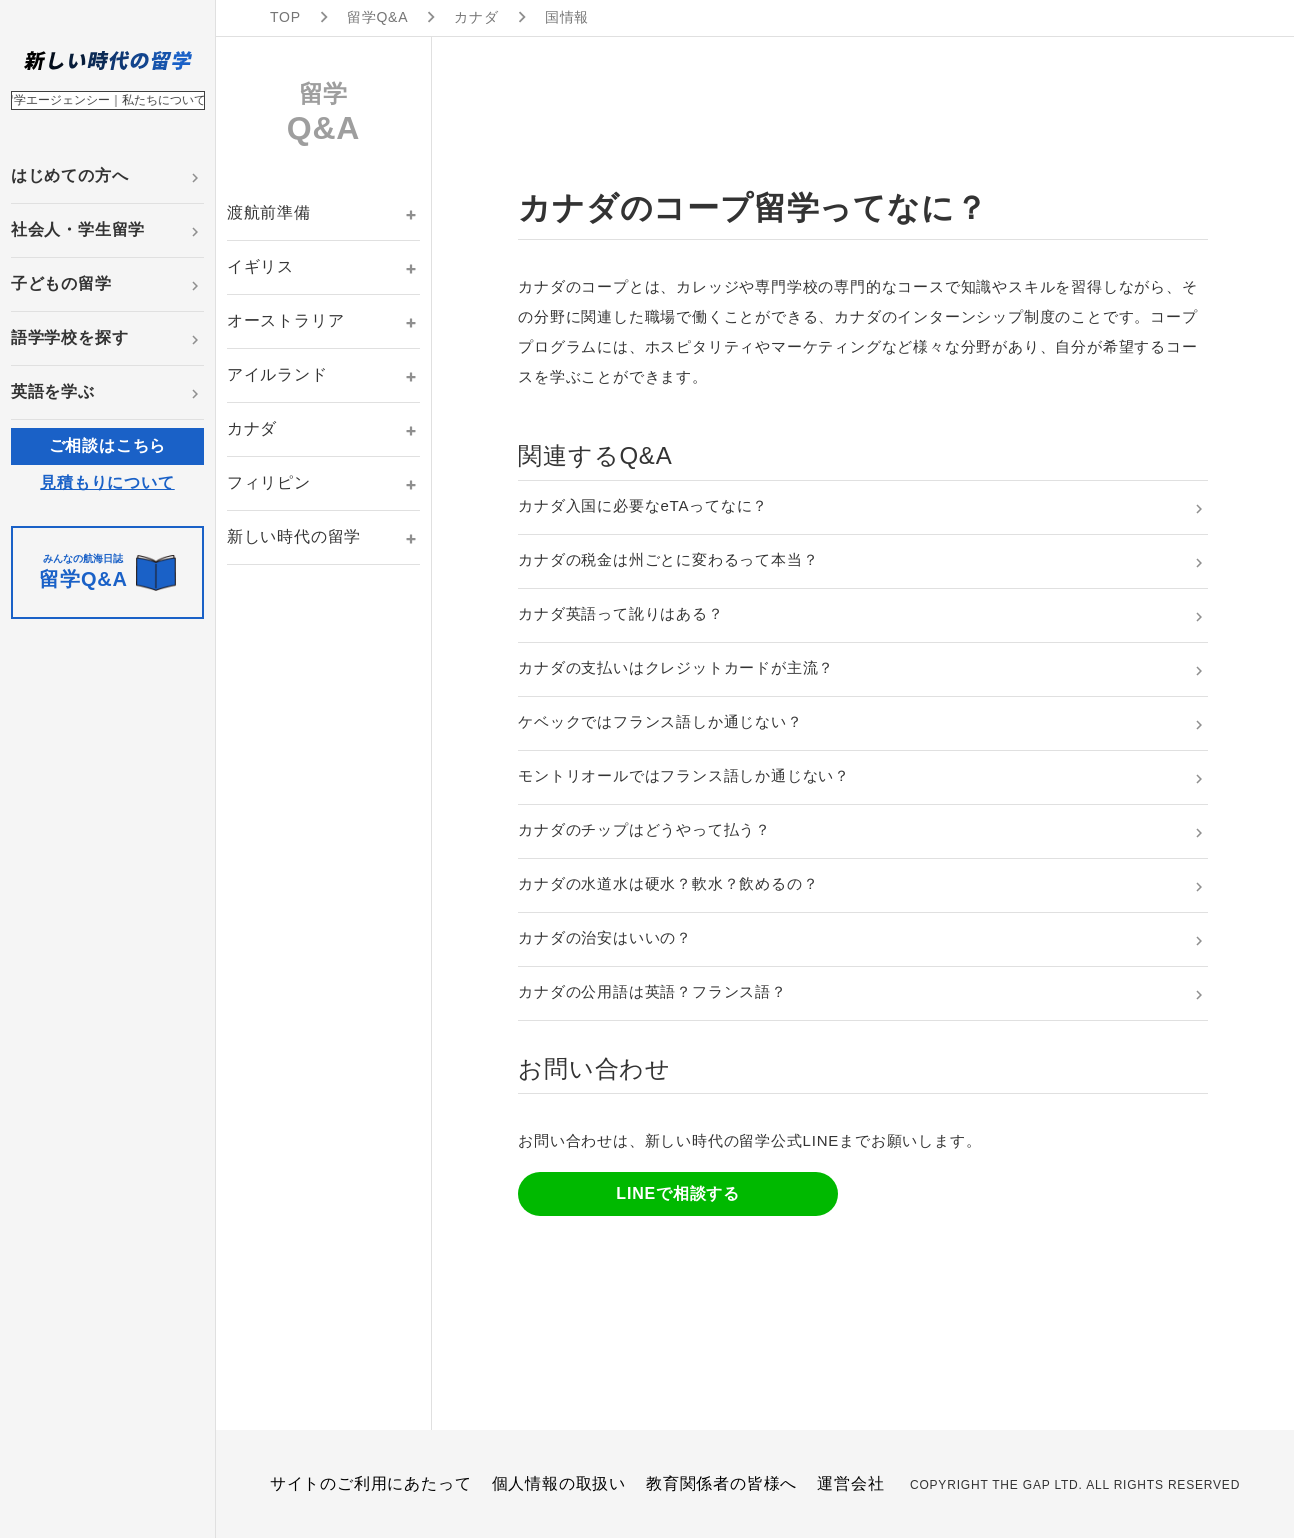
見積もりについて (107, 482)
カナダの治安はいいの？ (605, 937)
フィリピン (269, 482)
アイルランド (277, 374)
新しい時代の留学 (294, 536)
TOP (285, 17)
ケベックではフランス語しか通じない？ (660, 721)
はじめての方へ (70, 175)
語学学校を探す (70, 337)
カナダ (476, 17)
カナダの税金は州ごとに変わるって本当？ (668, 559)
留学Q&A (378, 17)
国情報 (567, 17)
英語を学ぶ (53, 391)
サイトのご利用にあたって (371, 1483)
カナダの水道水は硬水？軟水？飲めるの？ (668, 883)
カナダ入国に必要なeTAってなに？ (643, 505)
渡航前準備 (269, 212)
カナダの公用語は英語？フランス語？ (652, 991)
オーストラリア (286, 320)
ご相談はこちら (108, 445)
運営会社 (850, 1483)
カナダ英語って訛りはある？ (620, 613)
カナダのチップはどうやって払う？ (644, 829)
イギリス (260, 266)
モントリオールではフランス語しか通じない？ (684, 775)
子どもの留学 (61, 283)
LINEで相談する (678, 1193)
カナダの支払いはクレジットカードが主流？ (676, 667)
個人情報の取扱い (559, 1483)
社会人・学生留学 (78, 229)
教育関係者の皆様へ (721, 1483)
